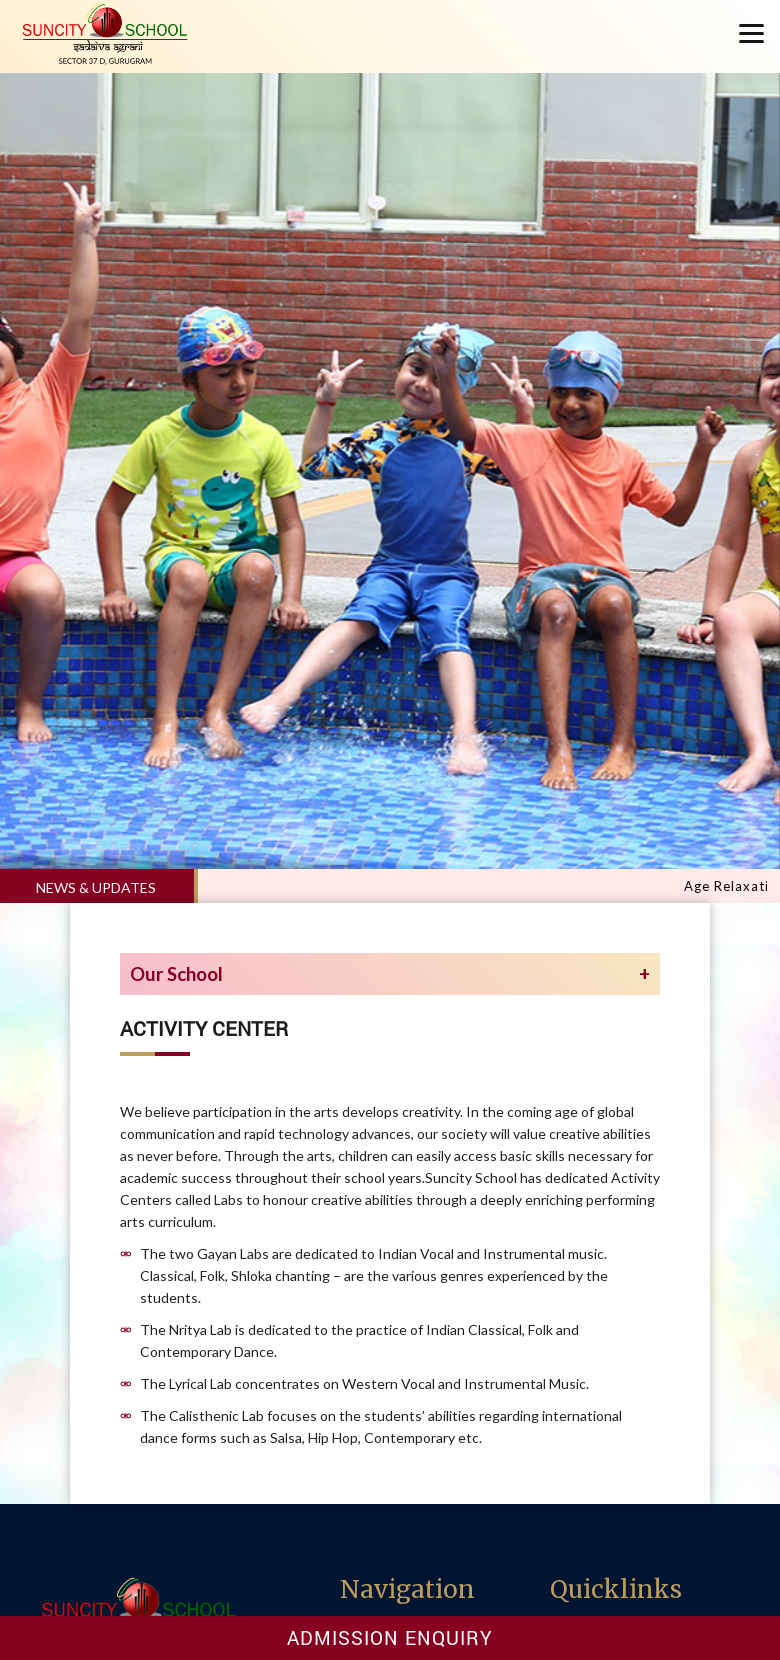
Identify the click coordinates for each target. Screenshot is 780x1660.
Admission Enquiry (390, 1637)
